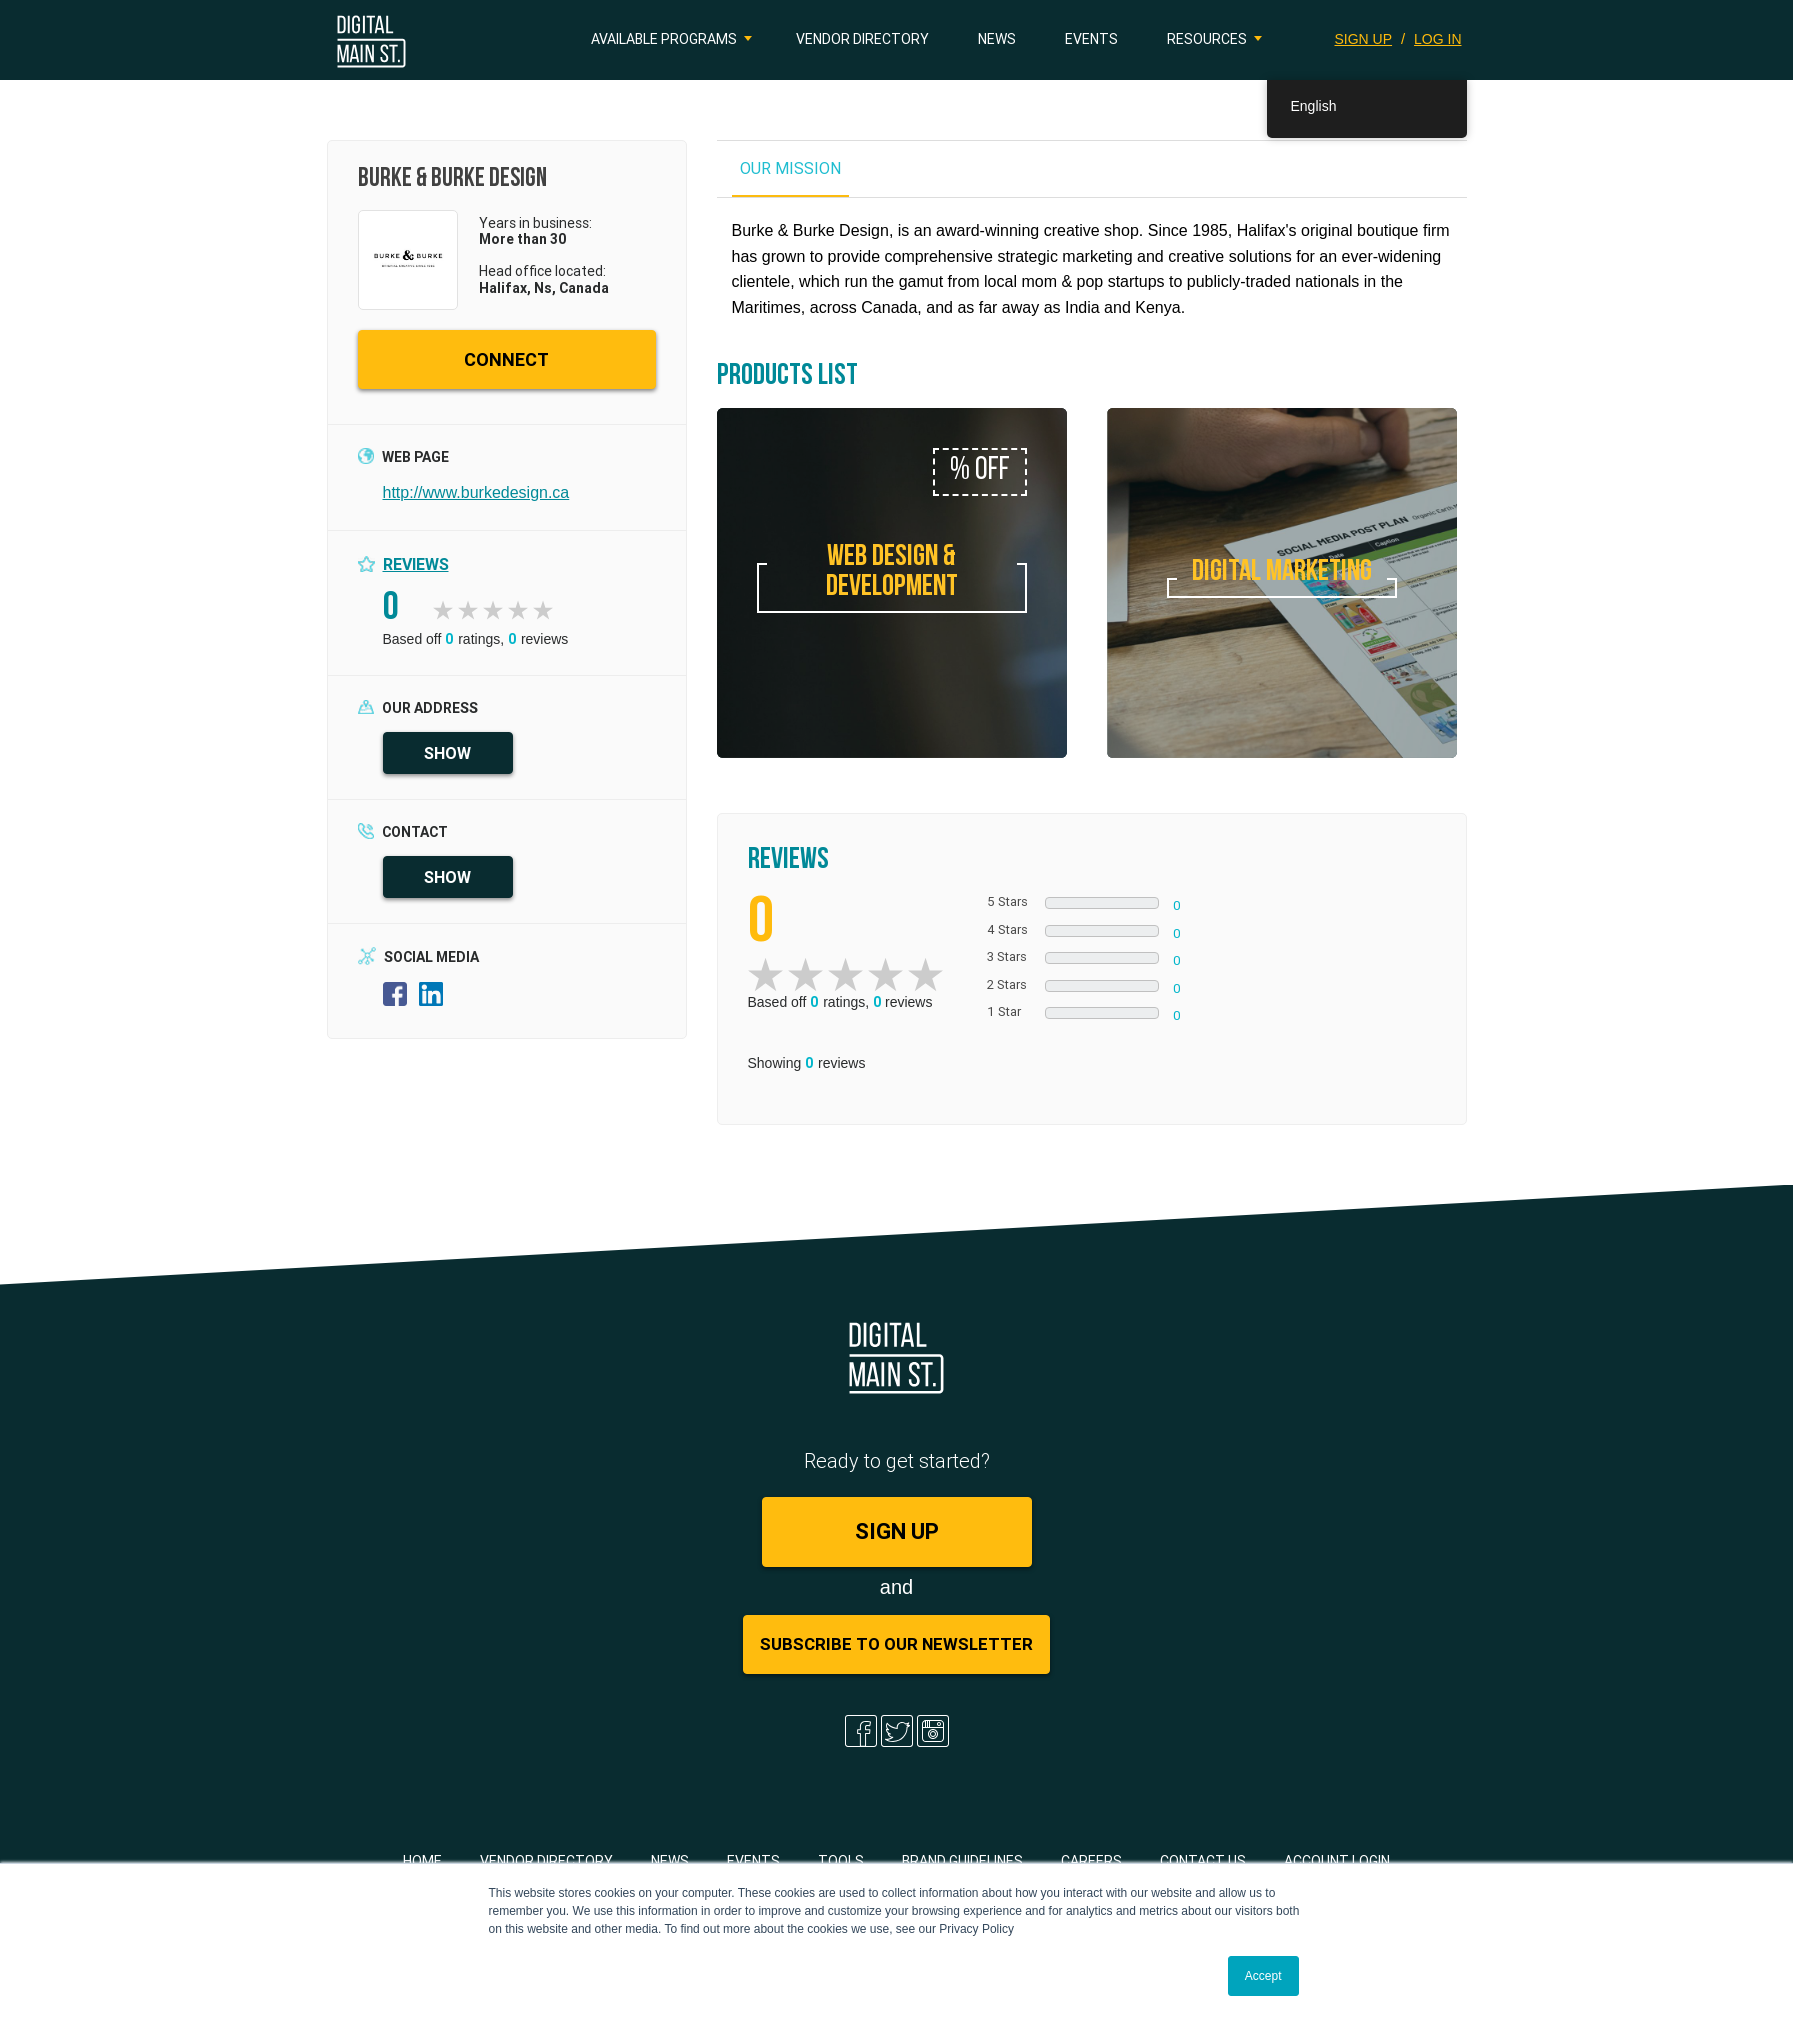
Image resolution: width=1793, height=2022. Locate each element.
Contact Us (1203, 1861)
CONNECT (506, 359)
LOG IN (1437, 39)
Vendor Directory (862, 39)
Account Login (1337, 1861)
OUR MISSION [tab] (790, 168)
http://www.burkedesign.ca (476, 492)
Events (1091, 39)
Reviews (416, 564)
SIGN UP (1364, 39)
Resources (1207, 39)
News (997, 39)
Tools (841, 1861)
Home (422, 1861)
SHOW (447, 753)
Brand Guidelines (962, 1861)
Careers (1091, 1861)
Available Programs (664, 39)
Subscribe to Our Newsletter (896, 1644)
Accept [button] (1263, 1976)
